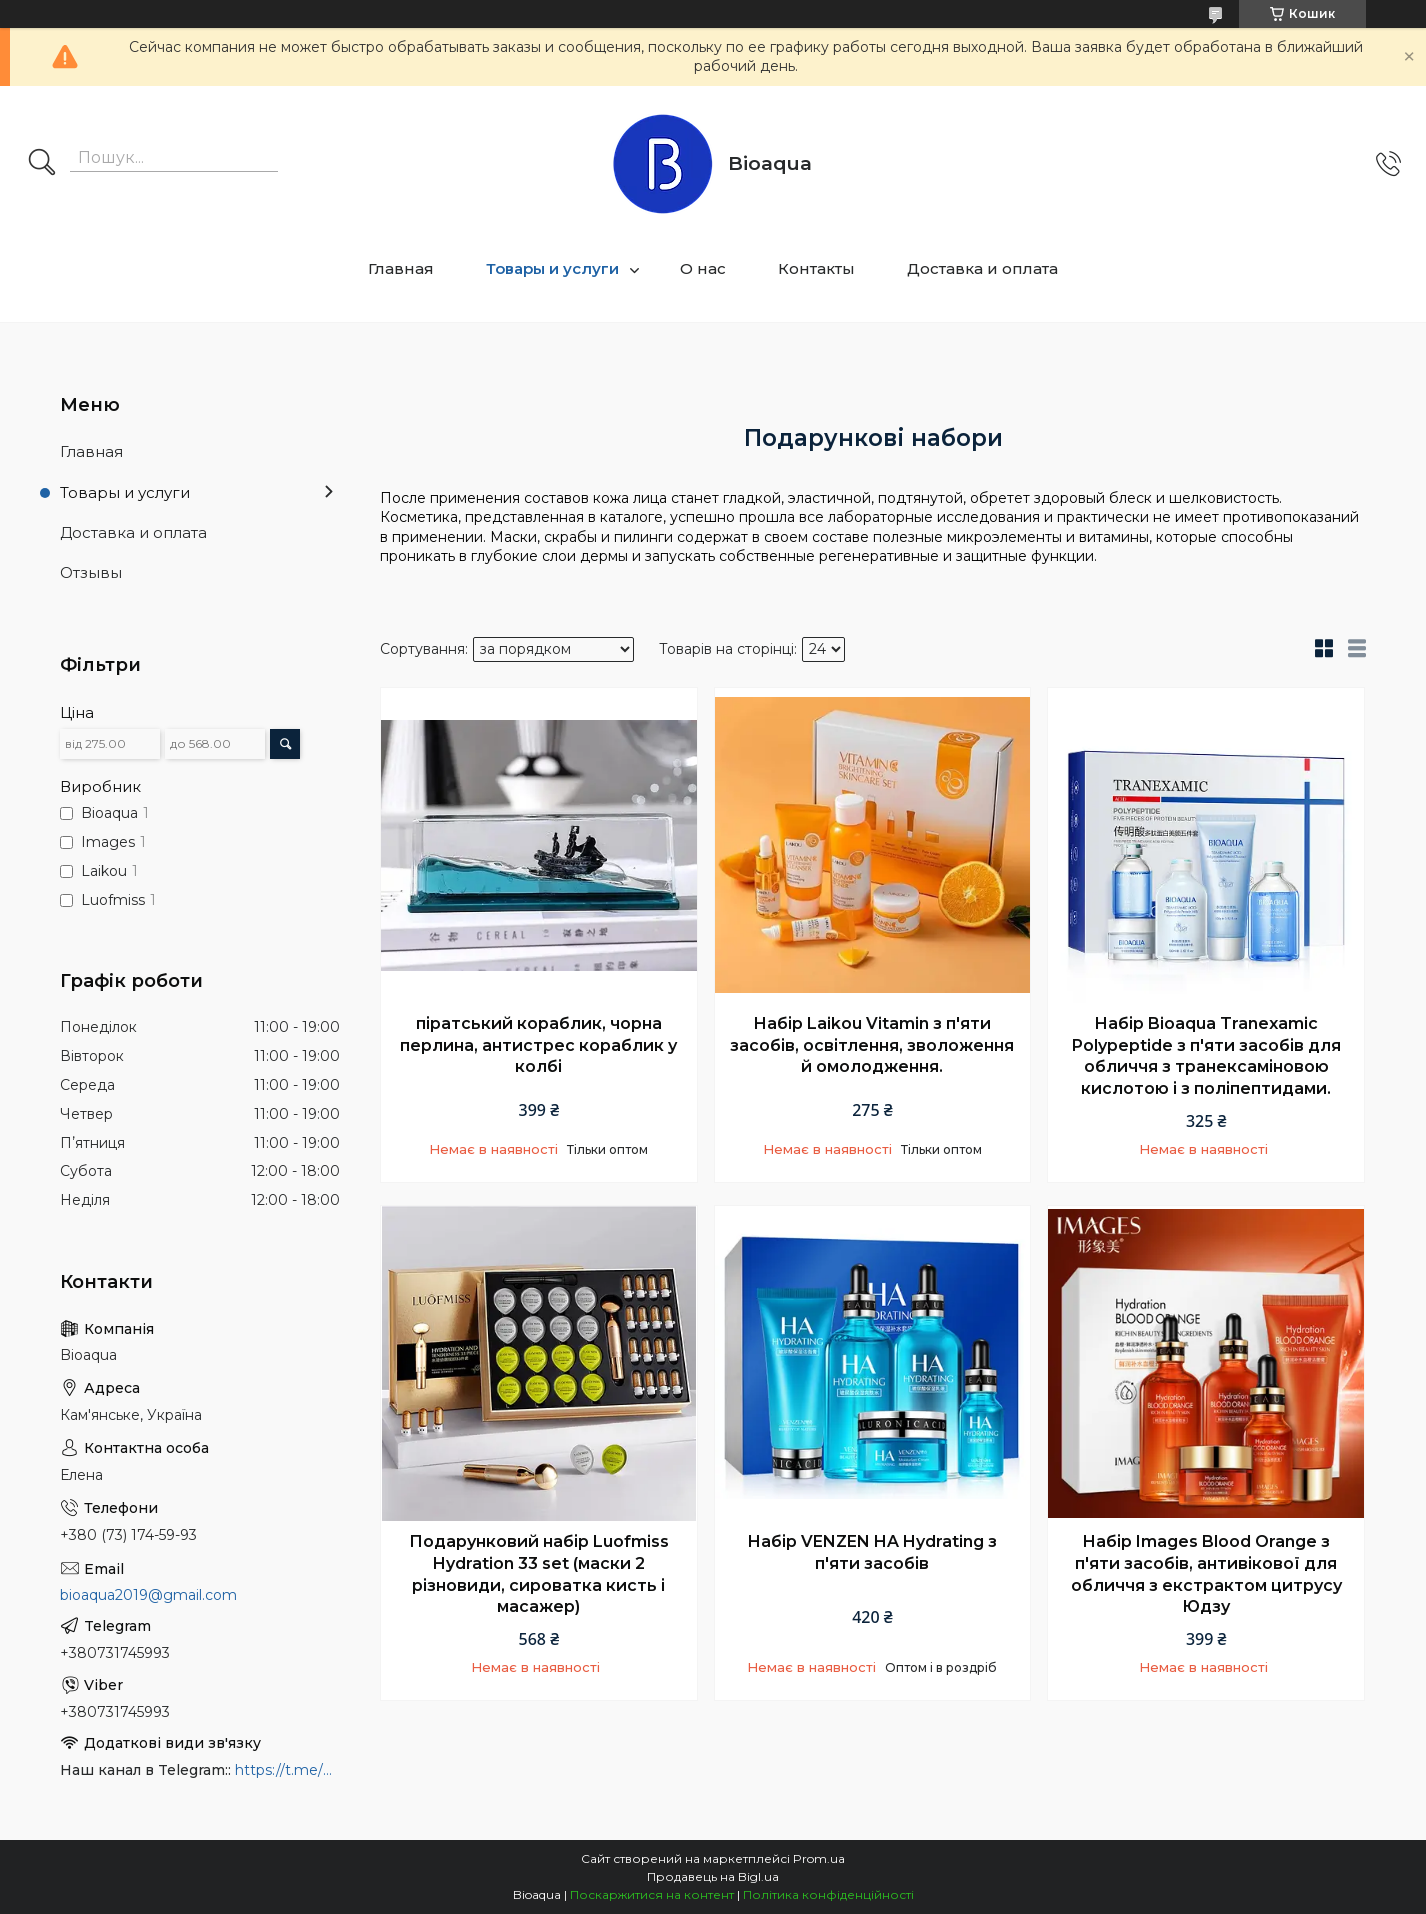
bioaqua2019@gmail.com (148, 1595)
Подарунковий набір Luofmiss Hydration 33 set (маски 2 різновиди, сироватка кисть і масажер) (539, 1574)
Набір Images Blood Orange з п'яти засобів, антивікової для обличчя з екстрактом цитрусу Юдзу (1206, 1574)
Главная (401, 268)
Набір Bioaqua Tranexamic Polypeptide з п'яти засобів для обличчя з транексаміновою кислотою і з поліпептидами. (1206, 1056)
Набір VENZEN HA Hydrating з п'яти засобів (872, 1552)
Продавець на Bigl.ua (713, 1876)
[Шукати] (42, 164)
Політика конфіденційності (828, 1894)
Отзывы (91, 572)
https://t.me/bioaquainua (287, 1770)
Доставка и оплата (982, 268)
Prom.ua (819, 1858)
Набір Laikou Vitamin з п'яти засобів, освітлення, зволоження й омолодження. (872, 1045)
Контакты (816, 268)
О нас (703, 268)
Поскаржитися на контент (652, 1894)
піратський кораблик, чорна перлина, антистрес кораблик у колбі (538, 1045)
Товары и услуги (552, 268)
